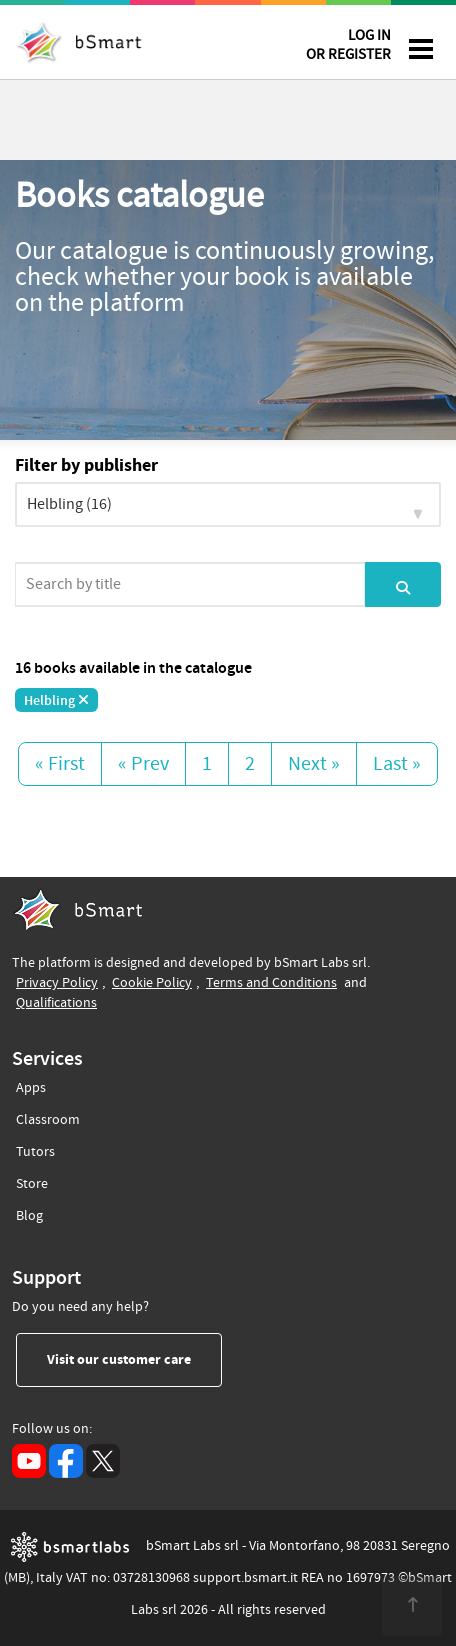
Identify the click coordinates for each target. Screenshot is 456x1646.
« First (60, 764)
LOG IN (348, 48)
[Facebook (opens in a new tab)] (66, 1461)
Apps (31, 1088)
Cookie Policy (152, 982)
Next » (314, 764)
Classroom (48, 1116)
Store (32, 1180)
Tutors (35, 1148)
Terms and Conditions (271, 982)
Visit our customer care (134, 1359)
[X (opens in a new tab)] (103, 1461)
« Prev (143, 764)
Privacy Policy (57, 982)
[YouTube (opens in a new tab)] (29, 1461)
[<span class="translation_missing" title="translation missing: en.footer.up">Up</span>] (412, 1606)
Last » (397, 764)
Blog (29, 1212)
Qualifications (56, 1002)
